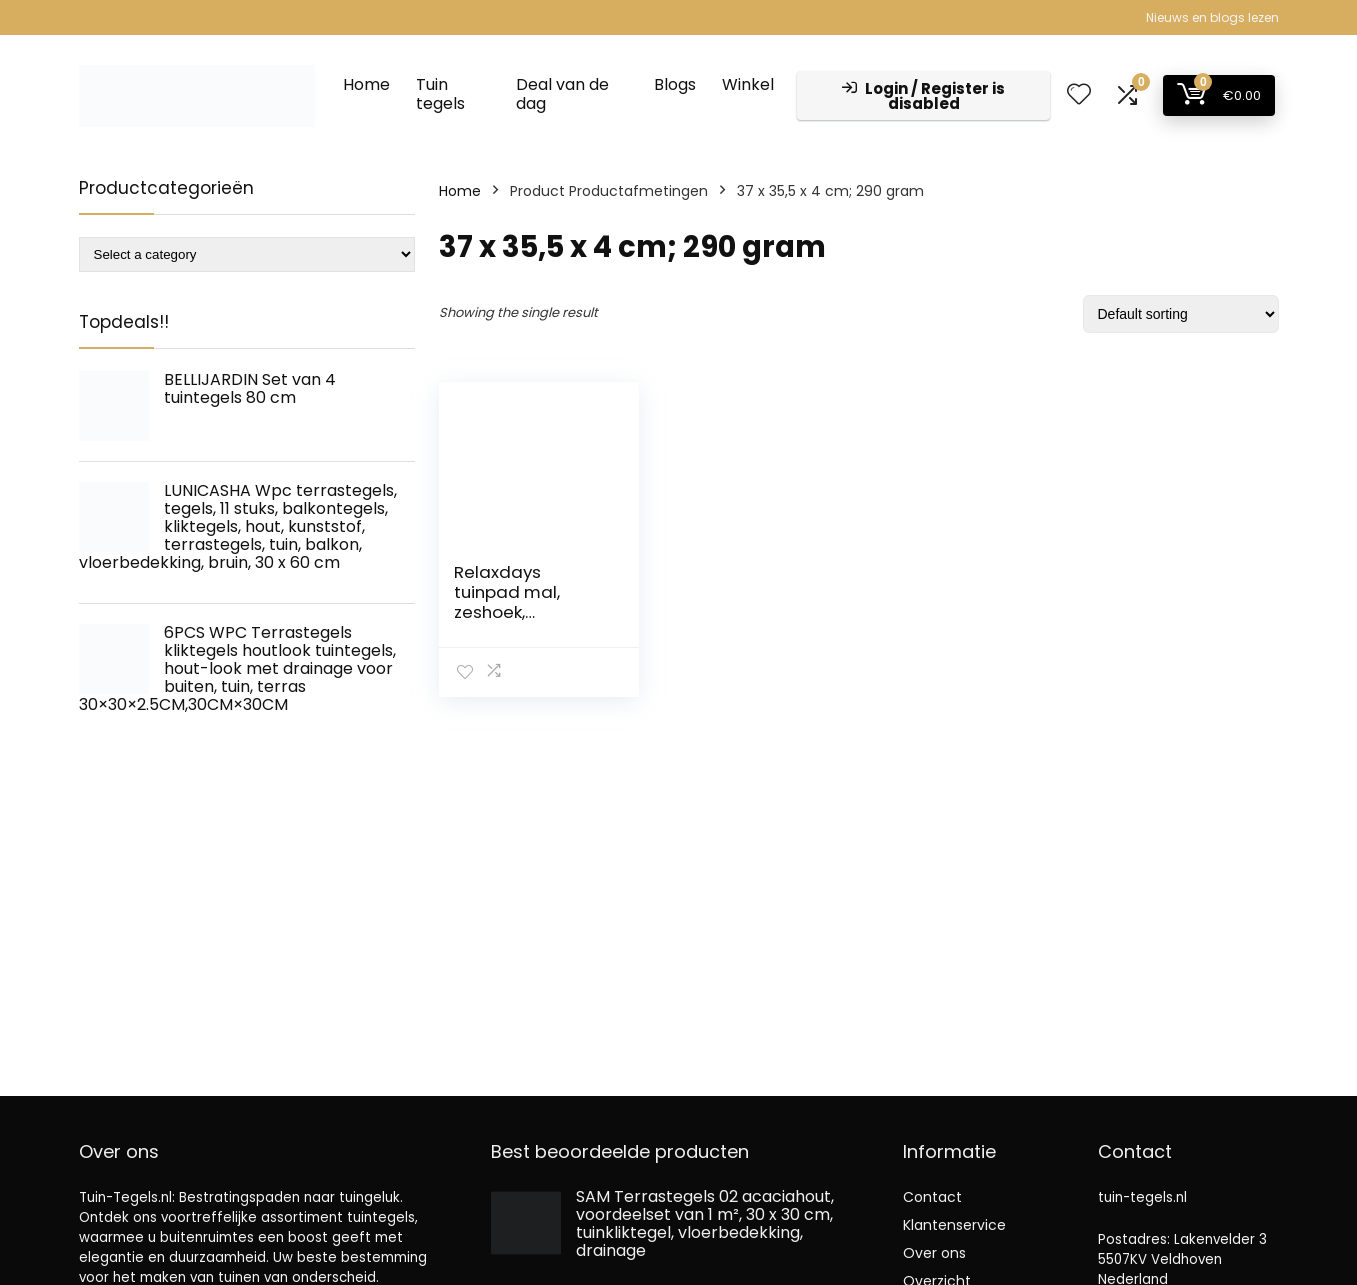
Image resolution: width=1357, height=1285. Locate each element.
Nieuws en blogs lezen (1212, 17)
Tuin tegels (440, 94)
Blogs (675, 84)
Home (366, 84)
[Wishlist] (1079, 95)
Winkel (748, 84)
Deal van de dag (562, 94)
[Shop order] (1181, 314)
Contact (932, 1197)
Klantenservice (954, 1225)
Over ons (934, 1253)
